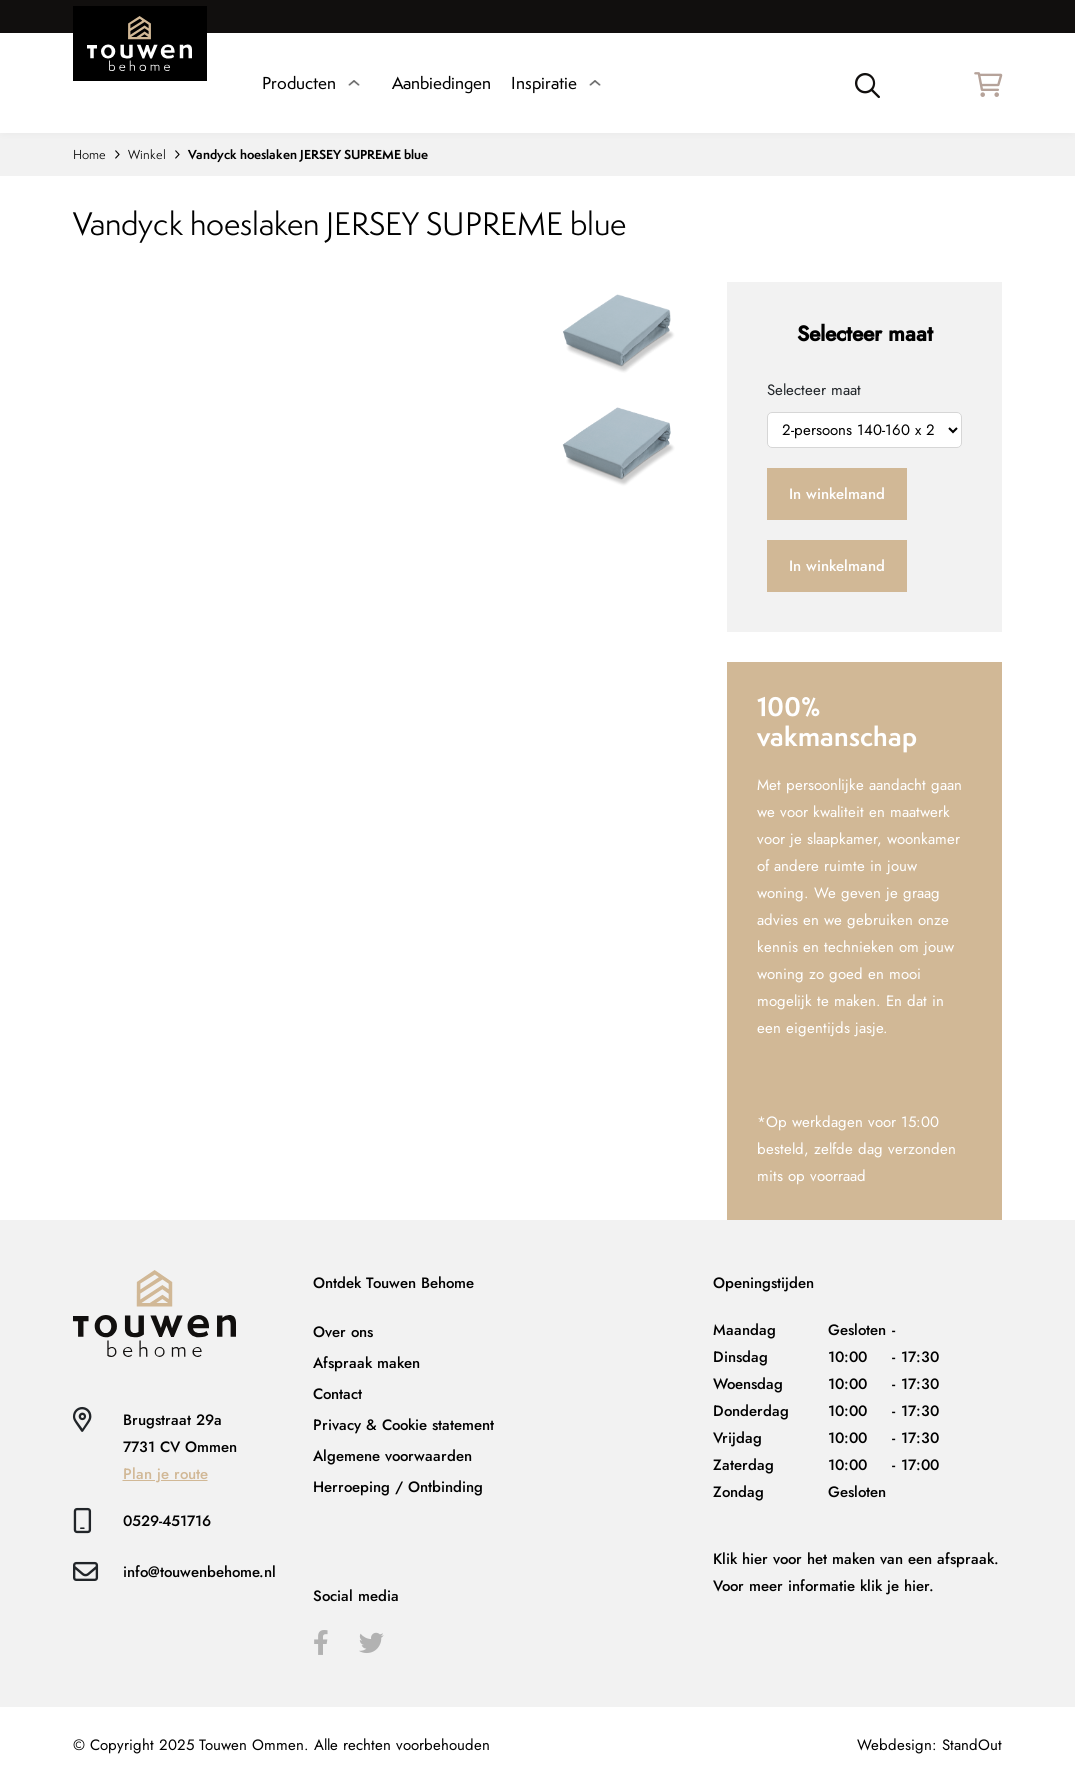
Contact (337, 1394)
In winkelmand (837, 494)
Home (89, 154)
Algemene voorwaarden (392, 1456)
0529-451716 (167, 1521)
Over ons (343, 1332)
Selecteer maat (814, 390)
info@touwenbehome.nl (199, 1572)
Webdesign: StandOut (929, 1745)
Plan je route (165, 1474)
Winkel (147, 154)
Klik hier (740, 1559)
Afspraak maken (366, 1363)
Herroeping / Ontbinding (398, 1487)
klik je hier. (897, 1586)
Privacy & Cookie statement (403, 1425)
